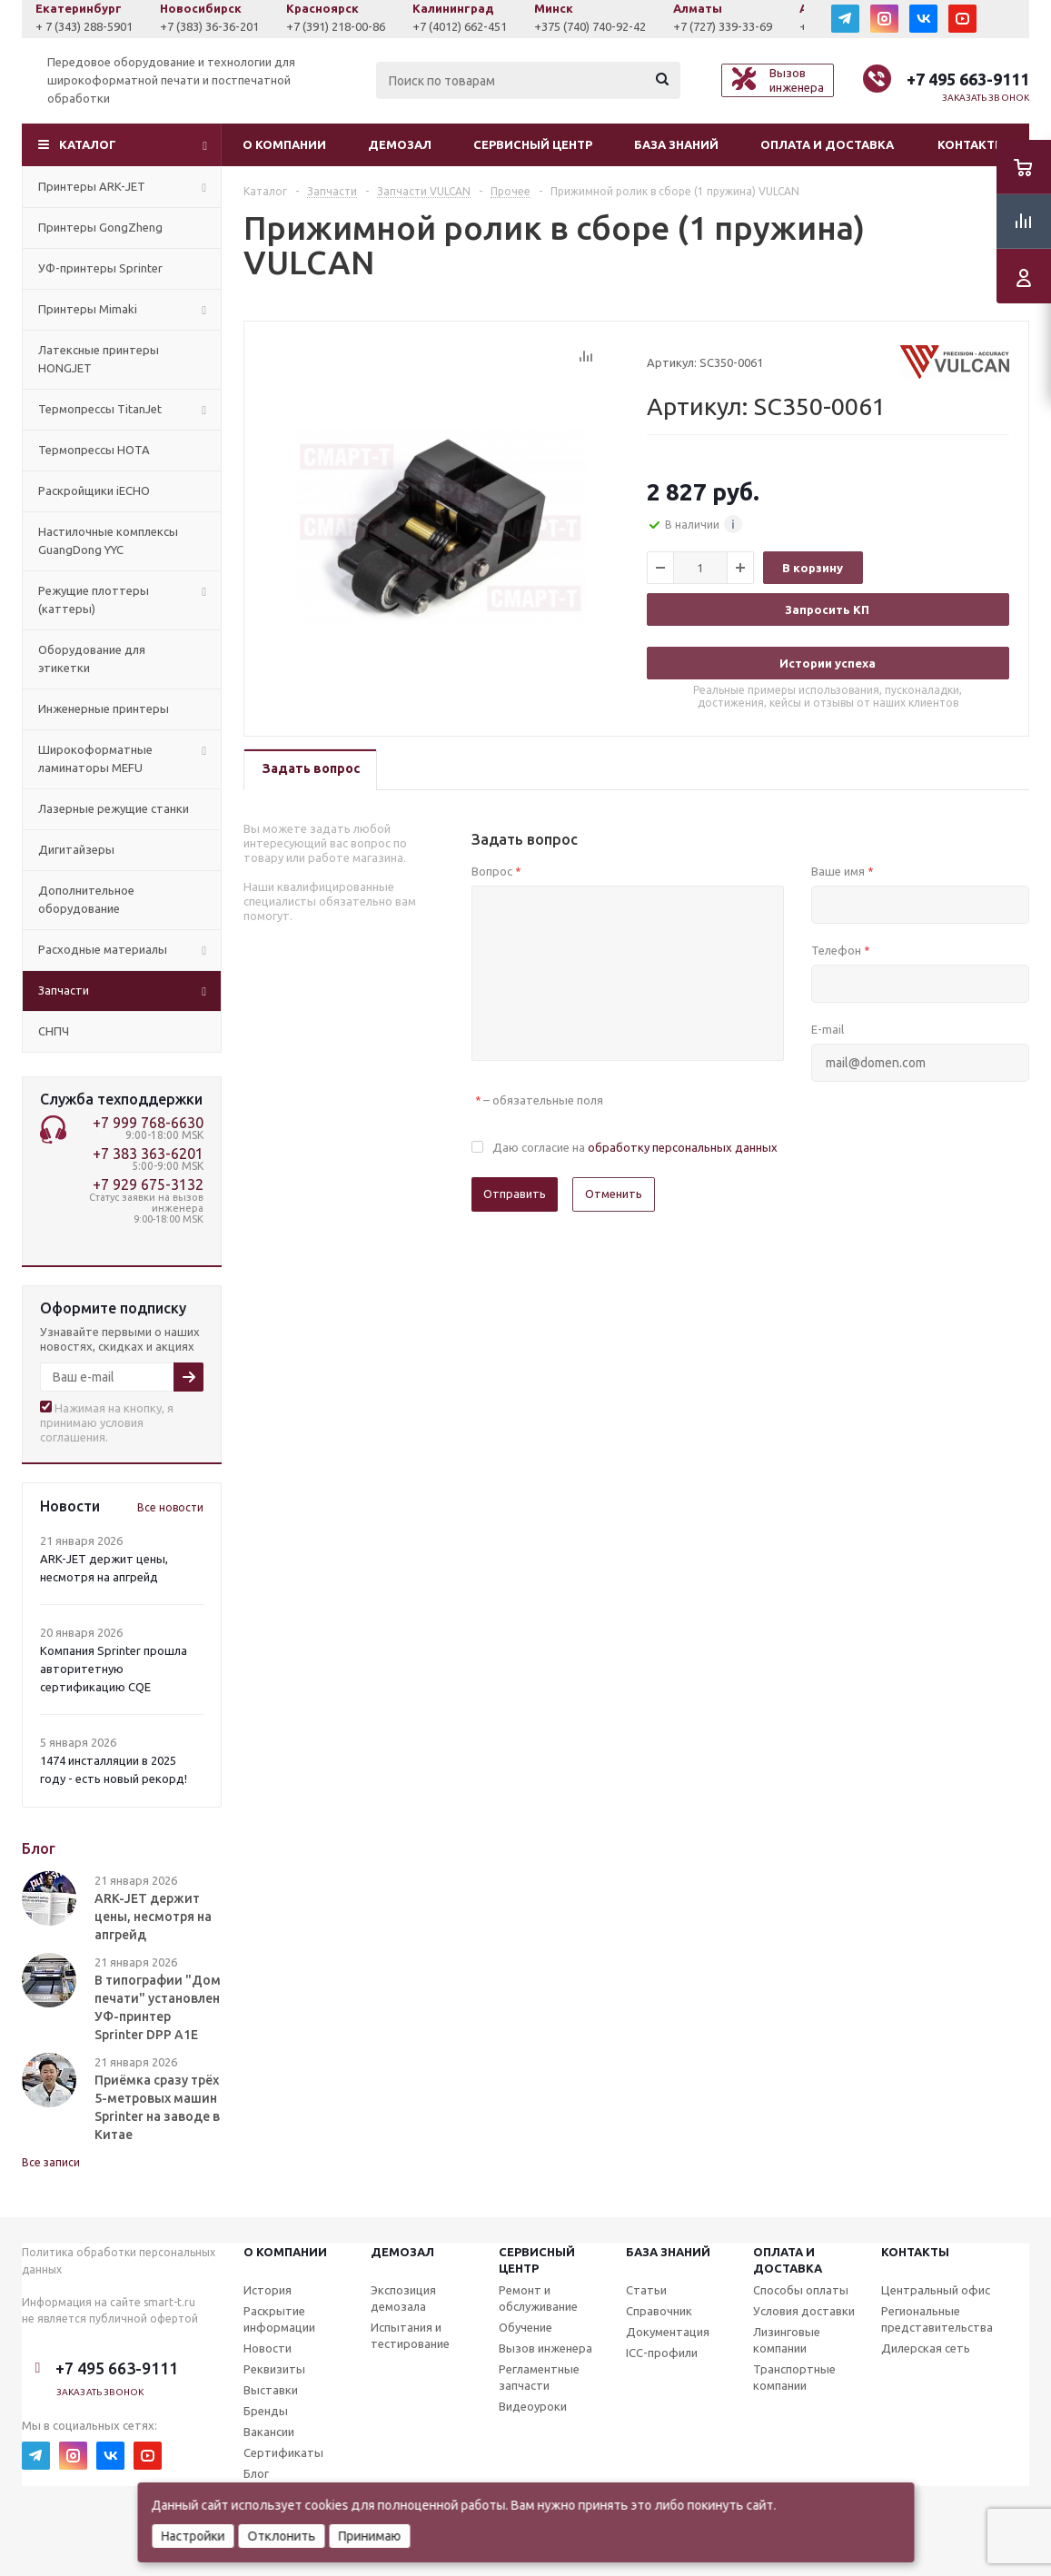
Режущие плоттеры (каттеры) (93, 599)
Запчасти (63, 990)
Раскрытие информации (279, 2318)
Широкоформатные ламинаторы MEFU (95, 758)
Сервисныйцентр (537, 2259)
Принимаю (369, 2536)
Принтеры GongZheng (100, 227)
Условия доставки (804, 2310)
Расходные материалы (102, 949)
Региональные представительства (937, 2318)
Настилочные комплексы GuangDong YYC (108, 540)
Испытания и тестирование (410, 2335)
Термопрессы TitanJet (100, 408)
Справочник (659, 2310)
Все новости (170, 1507)
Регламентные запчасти (539, 2377)
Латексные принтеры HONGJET (98, 358)
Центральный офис (935, 2290)
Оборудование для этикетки (91, 658)
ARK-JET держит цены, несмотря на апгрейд (153, 1916)
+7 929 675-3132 (148, 1184)
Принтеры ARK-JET (91, 186)
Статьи (646, 2290)
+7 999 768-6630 (148, 1123)
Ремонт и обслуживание (538, 2298)
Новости (267, 2348)
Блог (256, 2473)
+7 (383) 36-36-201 (331, 26)
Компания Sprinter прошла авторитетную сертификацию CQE (113, 1668)
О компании (284, 144)
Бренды (265, 2410)
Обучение (525, 2327)
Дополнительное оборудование (86, 899)
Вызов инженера (545, 2348)
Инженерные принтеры (103, 708)
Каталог (87, 144)
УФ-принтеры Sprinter (100, 268)
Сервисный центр (532, 144)
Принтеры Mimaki (87, 308)
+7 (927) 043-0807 (82, 26)
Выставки (270, 2389)
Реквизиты (274, 2369)
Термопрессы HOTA (94, 449)
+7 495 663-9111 (968, 79)
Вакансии (268, 2431)
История (267, 2290)
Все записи (51, 2162)
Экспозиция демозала (403, 2298)
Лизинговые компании (786, 2339)
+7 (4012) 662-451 (581, 26)
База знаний (676, 144)
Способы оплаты (800, 2290)
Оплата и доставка (827, 144)
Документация (667, 2331)
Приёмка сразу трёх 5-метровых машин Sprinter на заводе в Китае (157, 2107)
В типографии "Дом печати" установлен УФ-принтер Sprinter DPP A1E (157, 2007)
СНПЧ (53, 1031)
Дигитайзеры (76, 849)
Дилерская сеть (925, 2348)
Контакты (971, 144)
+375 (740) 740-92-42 (712, 26)
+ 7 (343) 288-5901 (205, 26)
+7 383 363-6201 (148, 1153)
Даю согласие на (635, 1147)
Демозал (399, 144)
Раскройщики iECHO (94, 490)
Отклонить (281, 2536)
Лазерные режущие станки (113, 808)
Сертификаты (283, 2452)
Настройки (192, 2536)
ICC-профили (662, 2352)
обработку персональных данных (683, 1147)
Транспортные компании (794, 2377)
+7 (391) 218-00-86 (457, 26)
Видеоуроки (533, 2406)
